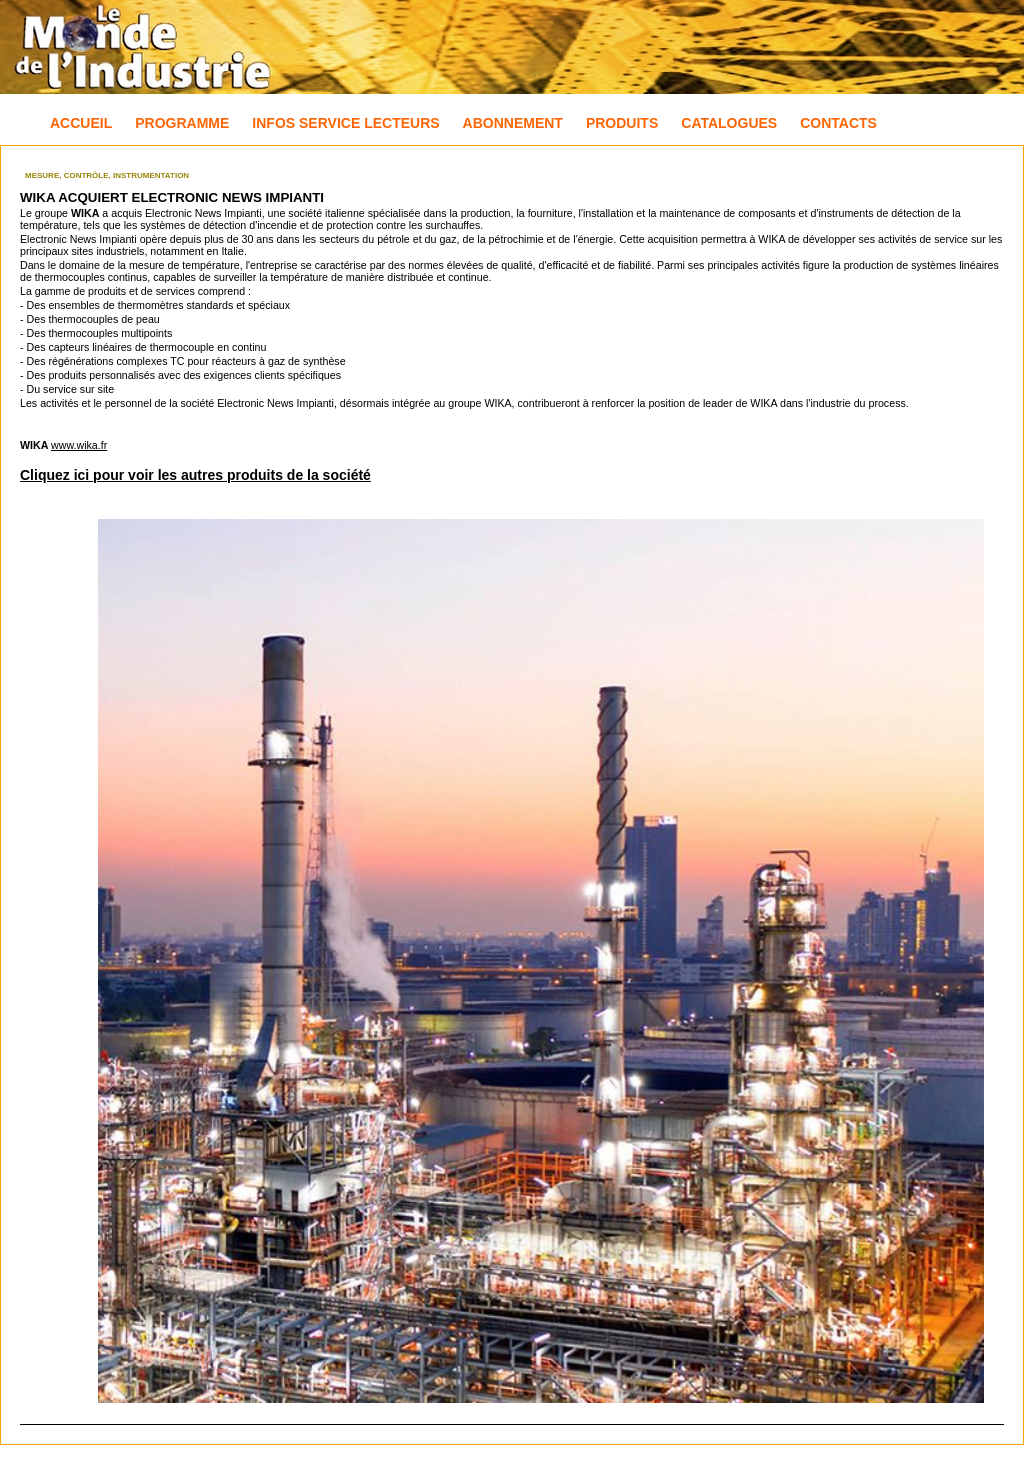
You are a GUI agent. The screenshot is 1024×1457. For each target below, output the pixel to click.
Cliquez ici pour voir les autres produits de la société (195, 475)
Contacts (838, 123)
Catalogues (729, 123)
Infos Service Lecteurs (345, 123)
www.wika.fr (79, 445)
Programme (182, 123)
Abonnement (513, 123)
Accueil (81, 123)
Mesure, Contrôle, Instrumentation (107, 175)
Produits (622, 123)
